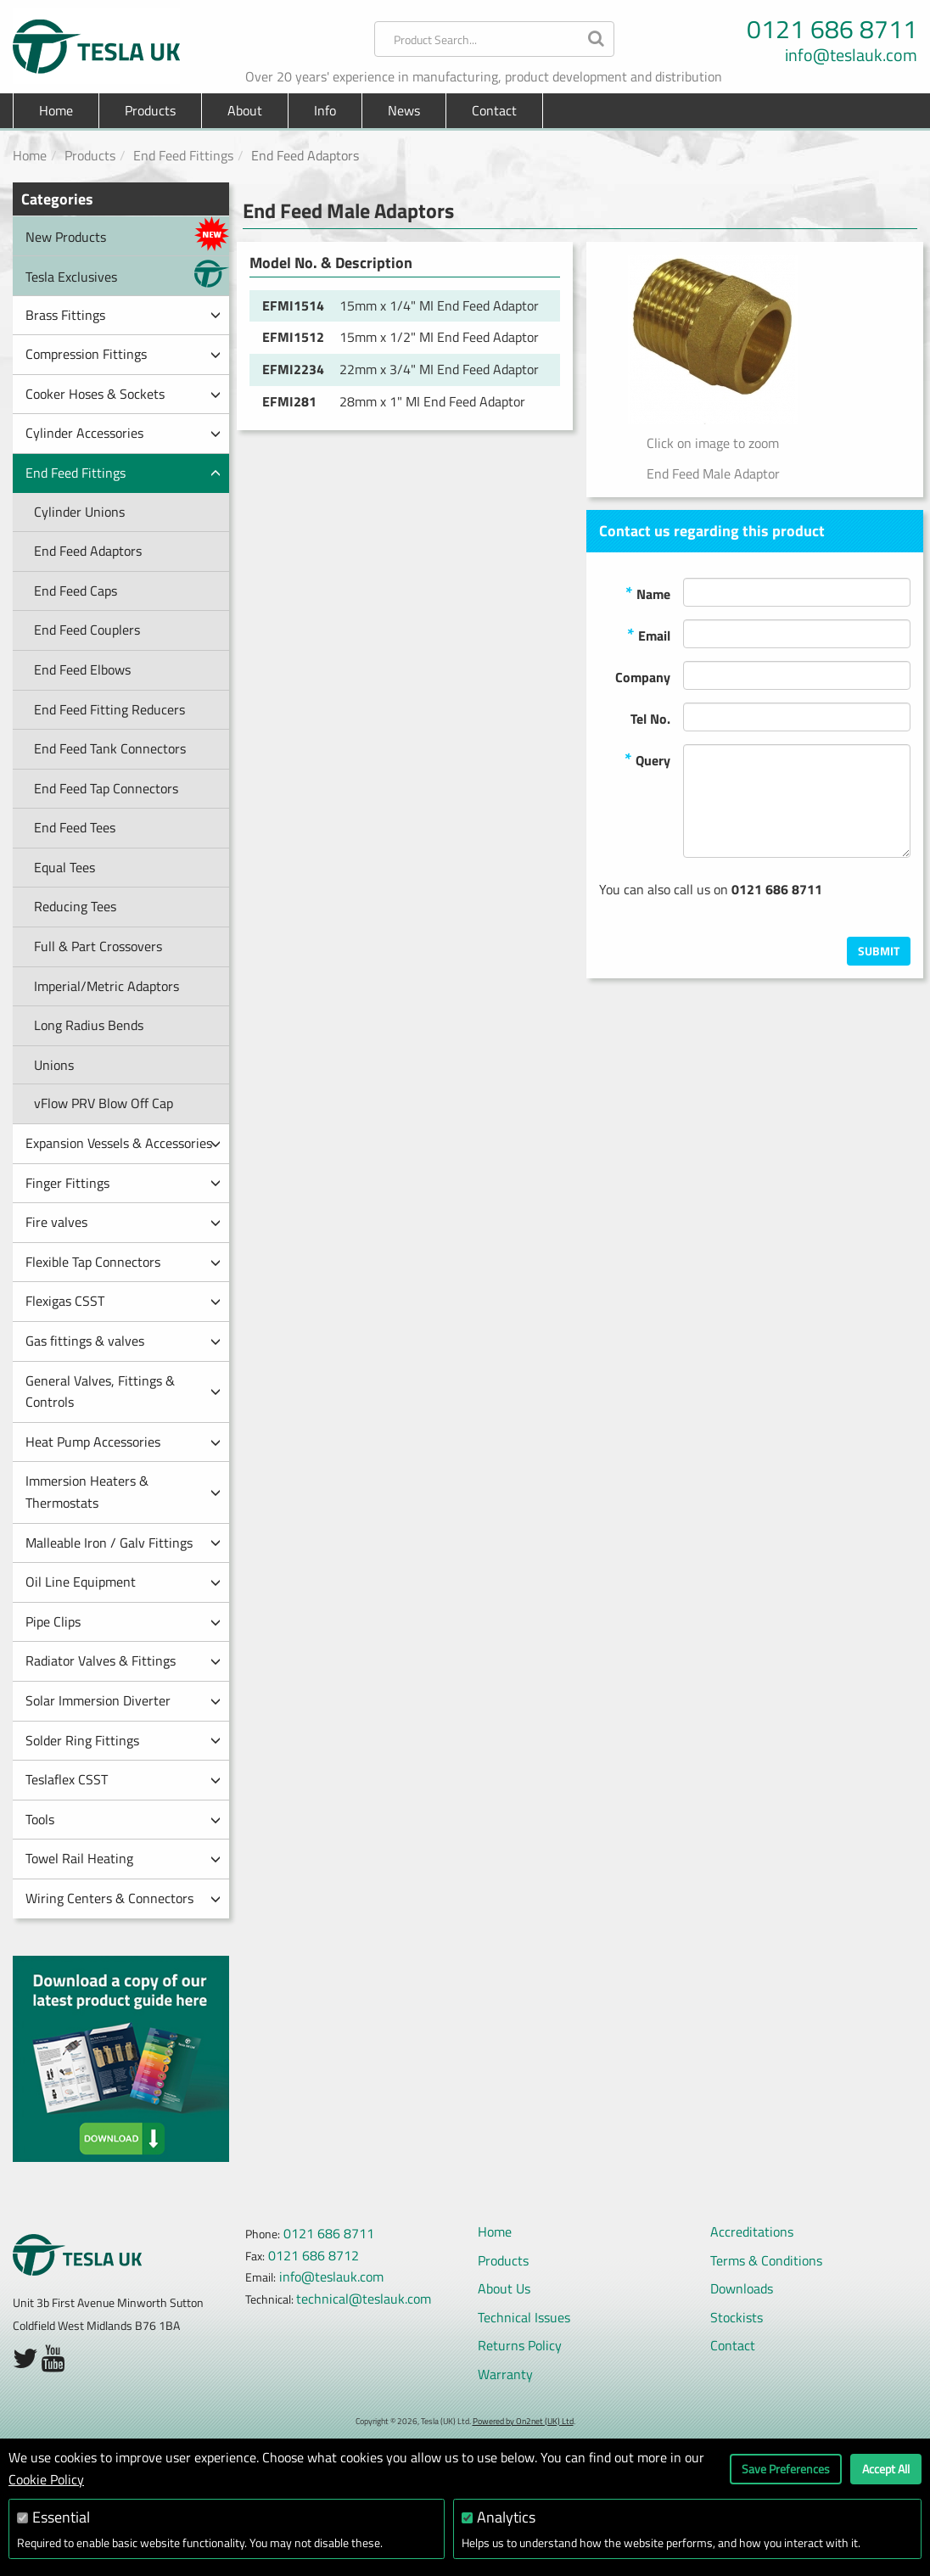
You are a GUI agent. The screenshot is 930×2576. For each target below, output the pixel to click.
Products (89, 155)
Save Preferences (786, 2469)
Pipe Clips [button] (123, 1621)
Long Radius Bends (88, 1025)
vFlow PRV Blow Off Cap (103, 1103)
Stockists (736, 2317)
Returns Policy (520, 2345)
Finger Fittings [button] (123, 1183)
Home (56, 110)
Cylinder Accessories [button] (123, 433)
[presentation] (781, 904)
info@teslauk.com (851, 55)
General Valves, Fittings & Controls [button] (123, 1391)
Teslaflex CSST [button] (123, 1779)
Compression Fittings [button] (123, 354)
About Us (504, 2288)
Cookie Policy (46, 2479)
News (404, 110)
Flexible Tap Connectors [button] (123, 1262)
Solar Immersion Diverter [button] (123, 1700)
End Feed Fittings (183, 155)
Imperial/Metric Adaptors (106, 986)
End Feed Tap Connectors (106, 788)
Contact (494, 110)
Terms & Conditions (766, 2260)
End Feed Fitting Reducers (109, 709)
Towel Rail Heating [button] (123, 1858)
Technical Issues (524, 2317)
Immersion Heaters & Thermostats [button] (123, 1491)
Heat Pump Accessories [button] (123, 1441)
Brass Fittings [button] (123, 315)
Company (642, 677)
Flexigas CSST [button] (123, 1301)
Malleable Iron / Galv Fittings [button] (123, 1542)
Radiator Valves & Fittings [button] (123, 1660)
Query (647, 759)
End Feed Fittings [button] (123, 472)
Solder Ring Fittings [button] (123, 1740)
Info (325, 110)
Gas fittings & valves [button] (123, 1340)
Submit (878, 951)
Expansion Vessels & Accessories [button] (123, 1143)
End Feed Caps (75, 590)
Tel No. (650, 718)
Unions (54, 1065)
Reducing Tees (75, 906)
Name (647, 593)
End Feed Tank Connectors (110, 748)
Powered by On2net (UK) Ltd (523, 2421)
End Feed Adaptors (88, 550)
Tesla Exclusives (127, 273)
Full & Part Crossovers (98, 946)
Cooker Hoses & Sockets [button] (123, 394)
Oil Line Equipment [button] (123, 1581)
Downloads (741, 2288)
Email (648, 634)
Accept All (886, 2469)
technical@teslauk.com (363, 2298)
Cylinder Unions (79, 511)
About (244, 110)
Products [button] (150, 110)
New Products (127, 233)
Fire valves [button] (123, 1222)
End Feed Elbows (82, 669)
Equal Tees (64, 867)
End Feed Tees (74, 827)
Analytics (506, 2517)
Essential (61, 2517)
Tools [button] (123, 1819)
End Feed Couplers (87, 629)
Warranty (505, 2374)
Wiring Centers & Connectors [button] (123, 1898)
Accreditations (751, 2231)
